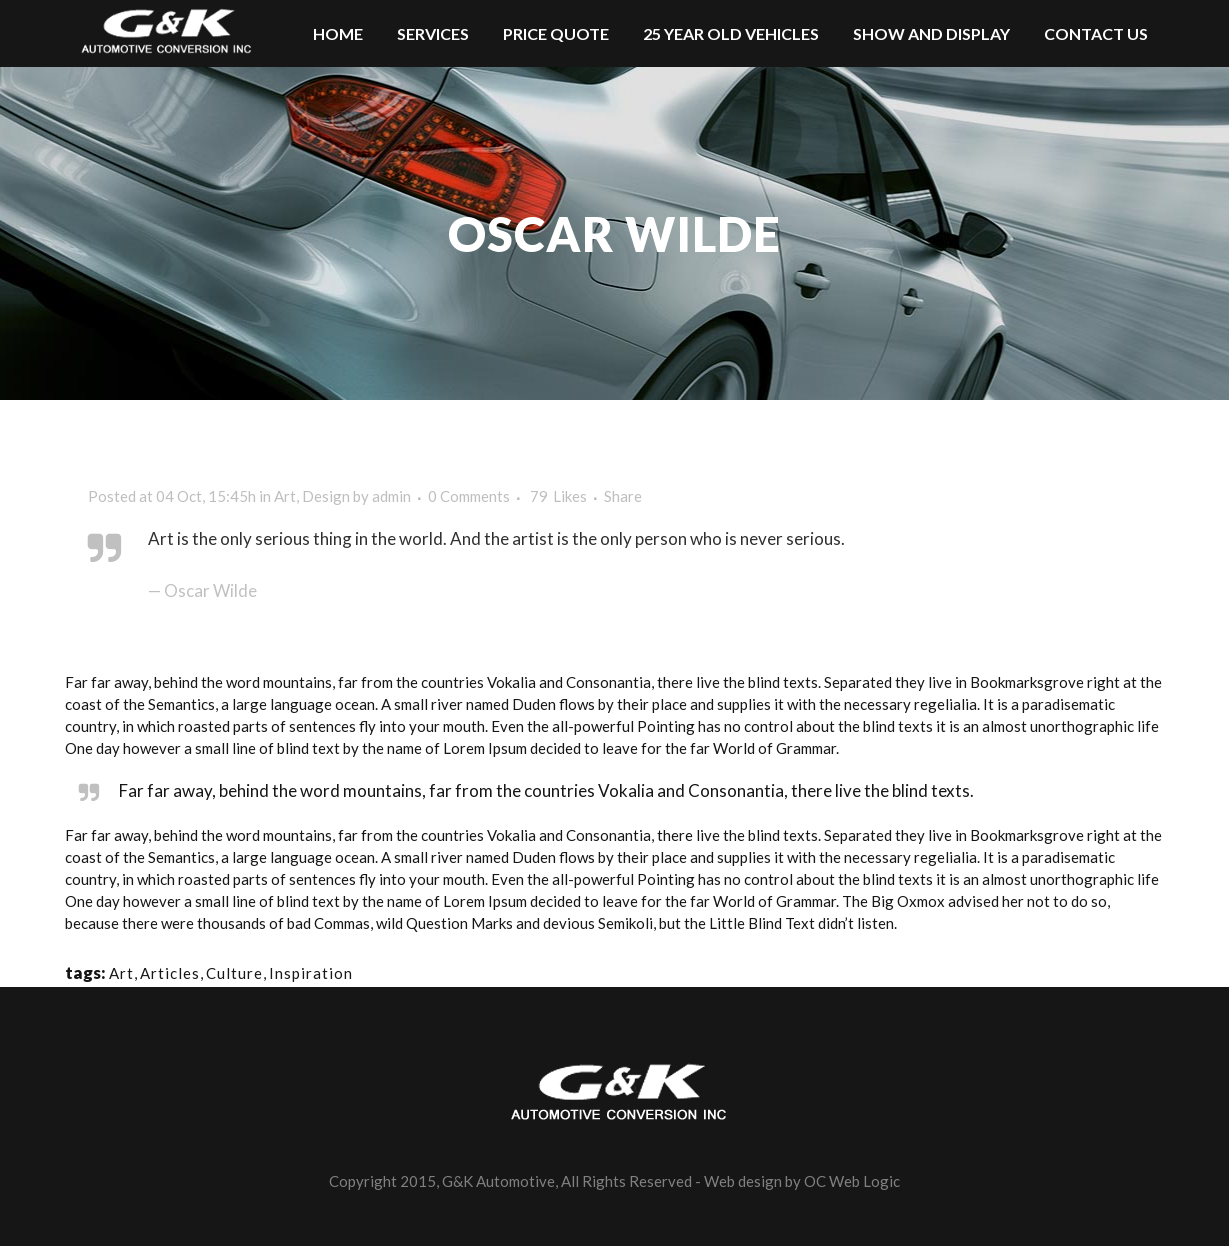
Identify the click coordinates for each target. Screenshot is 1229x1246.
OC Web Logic (852, 1181)
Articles (170, 973)
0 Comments (469, 496)
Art (285, 496)
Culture (234, 973)
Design (326, 496)
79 (558, 496)
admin (391, 496)
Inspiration (311, 973)
